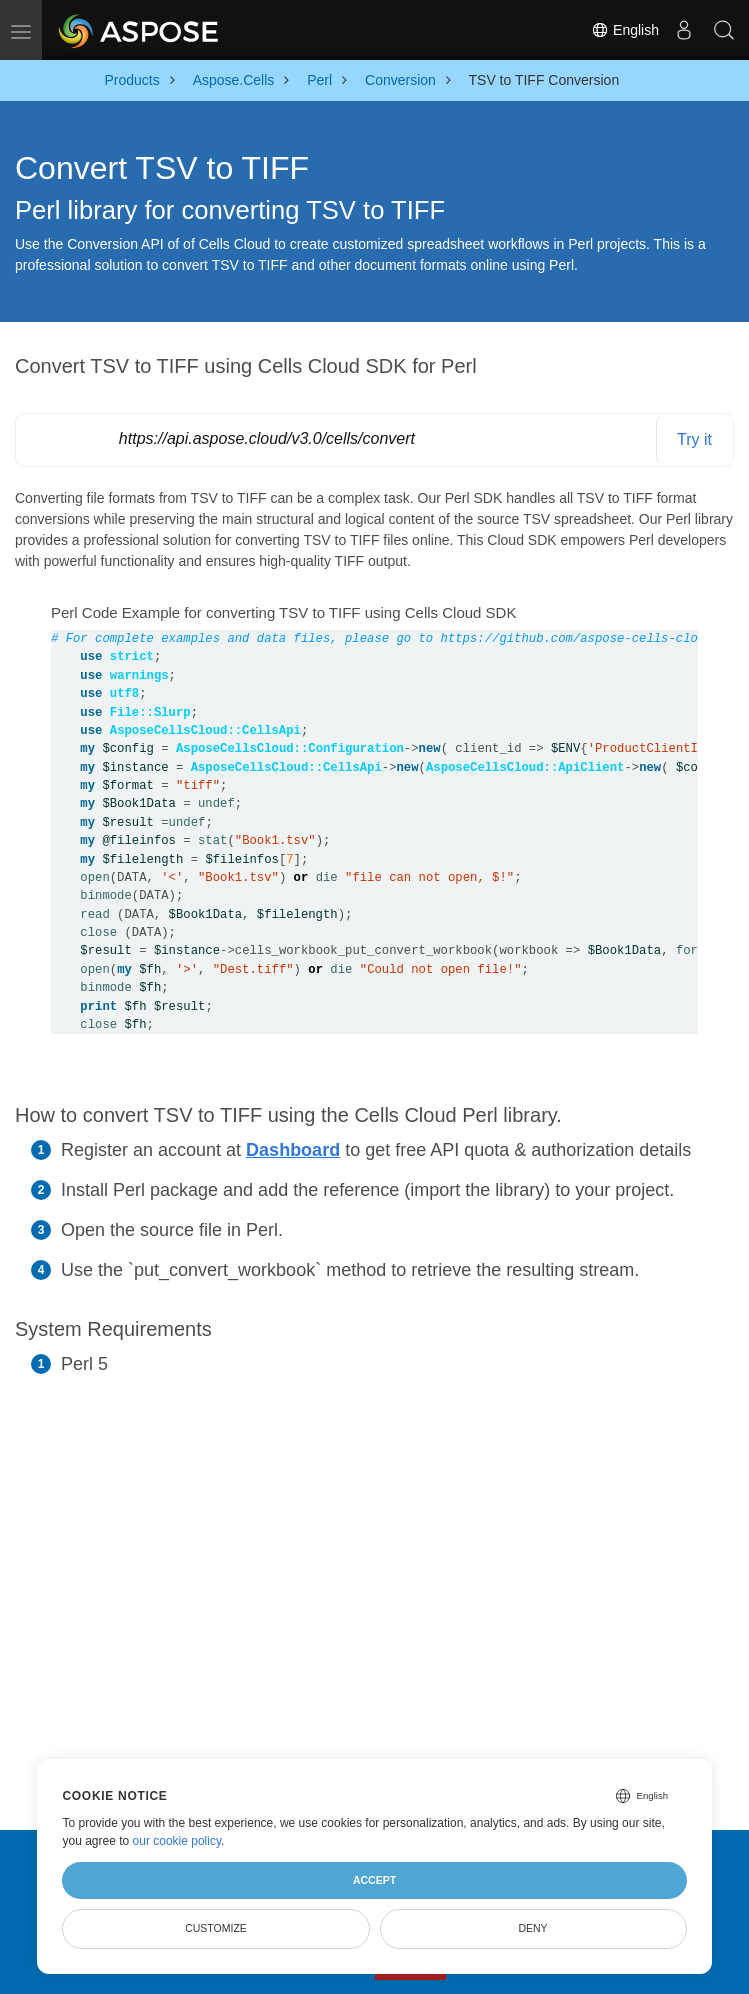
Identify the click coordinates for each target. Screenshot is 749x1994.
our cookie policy (177, 1841)
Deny (532, 1928)
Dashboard (293, 1150)
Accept (374, 1880)
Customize (216, 1928)
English (625, 30)
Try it (694, 439)
